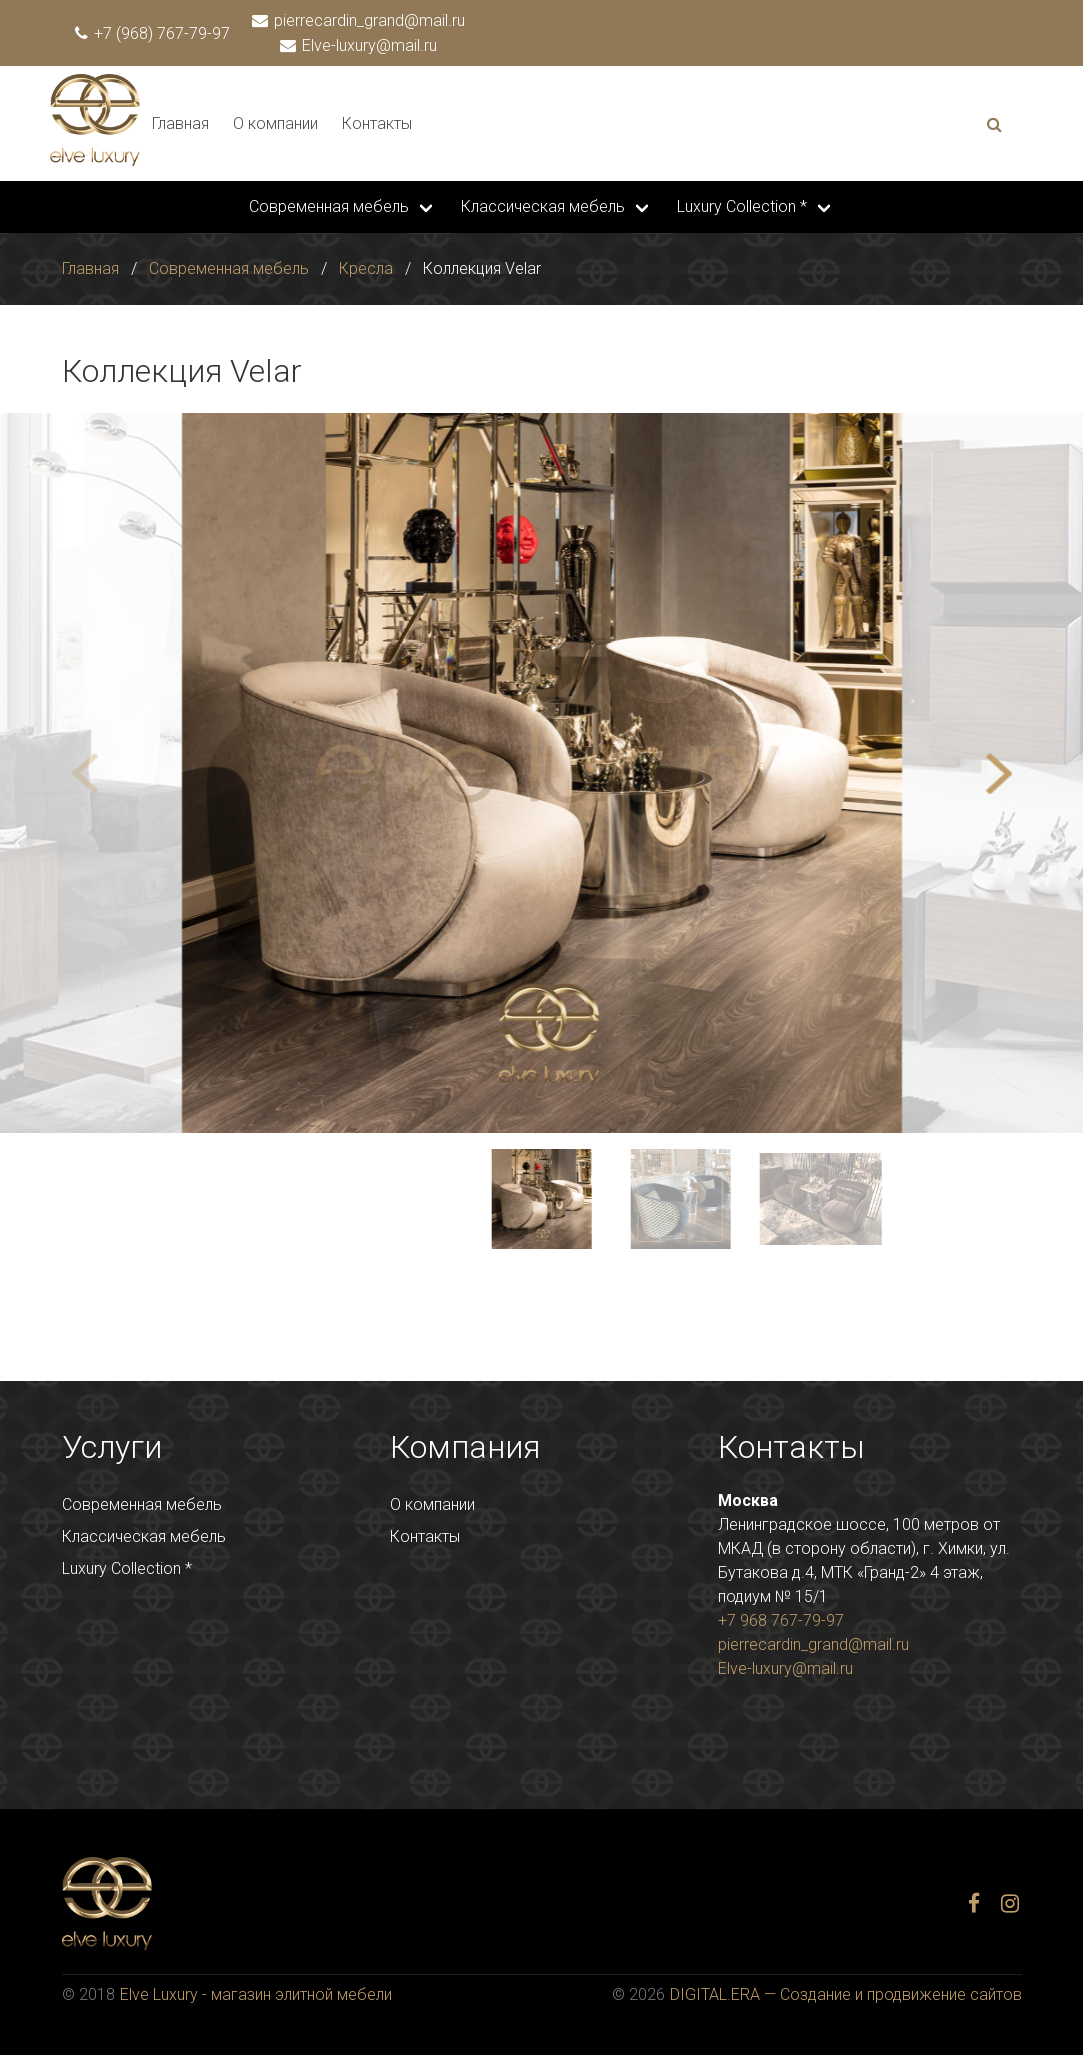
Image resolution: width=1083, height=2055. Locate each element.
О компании (275, 123)
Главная (180, 123)
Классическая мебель (543, 206)
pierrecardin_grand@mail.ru (359, 20)
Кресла (366, 268)
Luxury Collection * (742, 206)
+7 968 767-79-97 (781, 1620)
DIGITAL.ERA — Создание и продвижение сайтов (846, 1994)
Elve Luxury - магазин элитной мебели (256, 1994)
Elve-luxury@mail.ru (359, 45)
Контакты (377, 123)
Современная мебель (329, 206)
